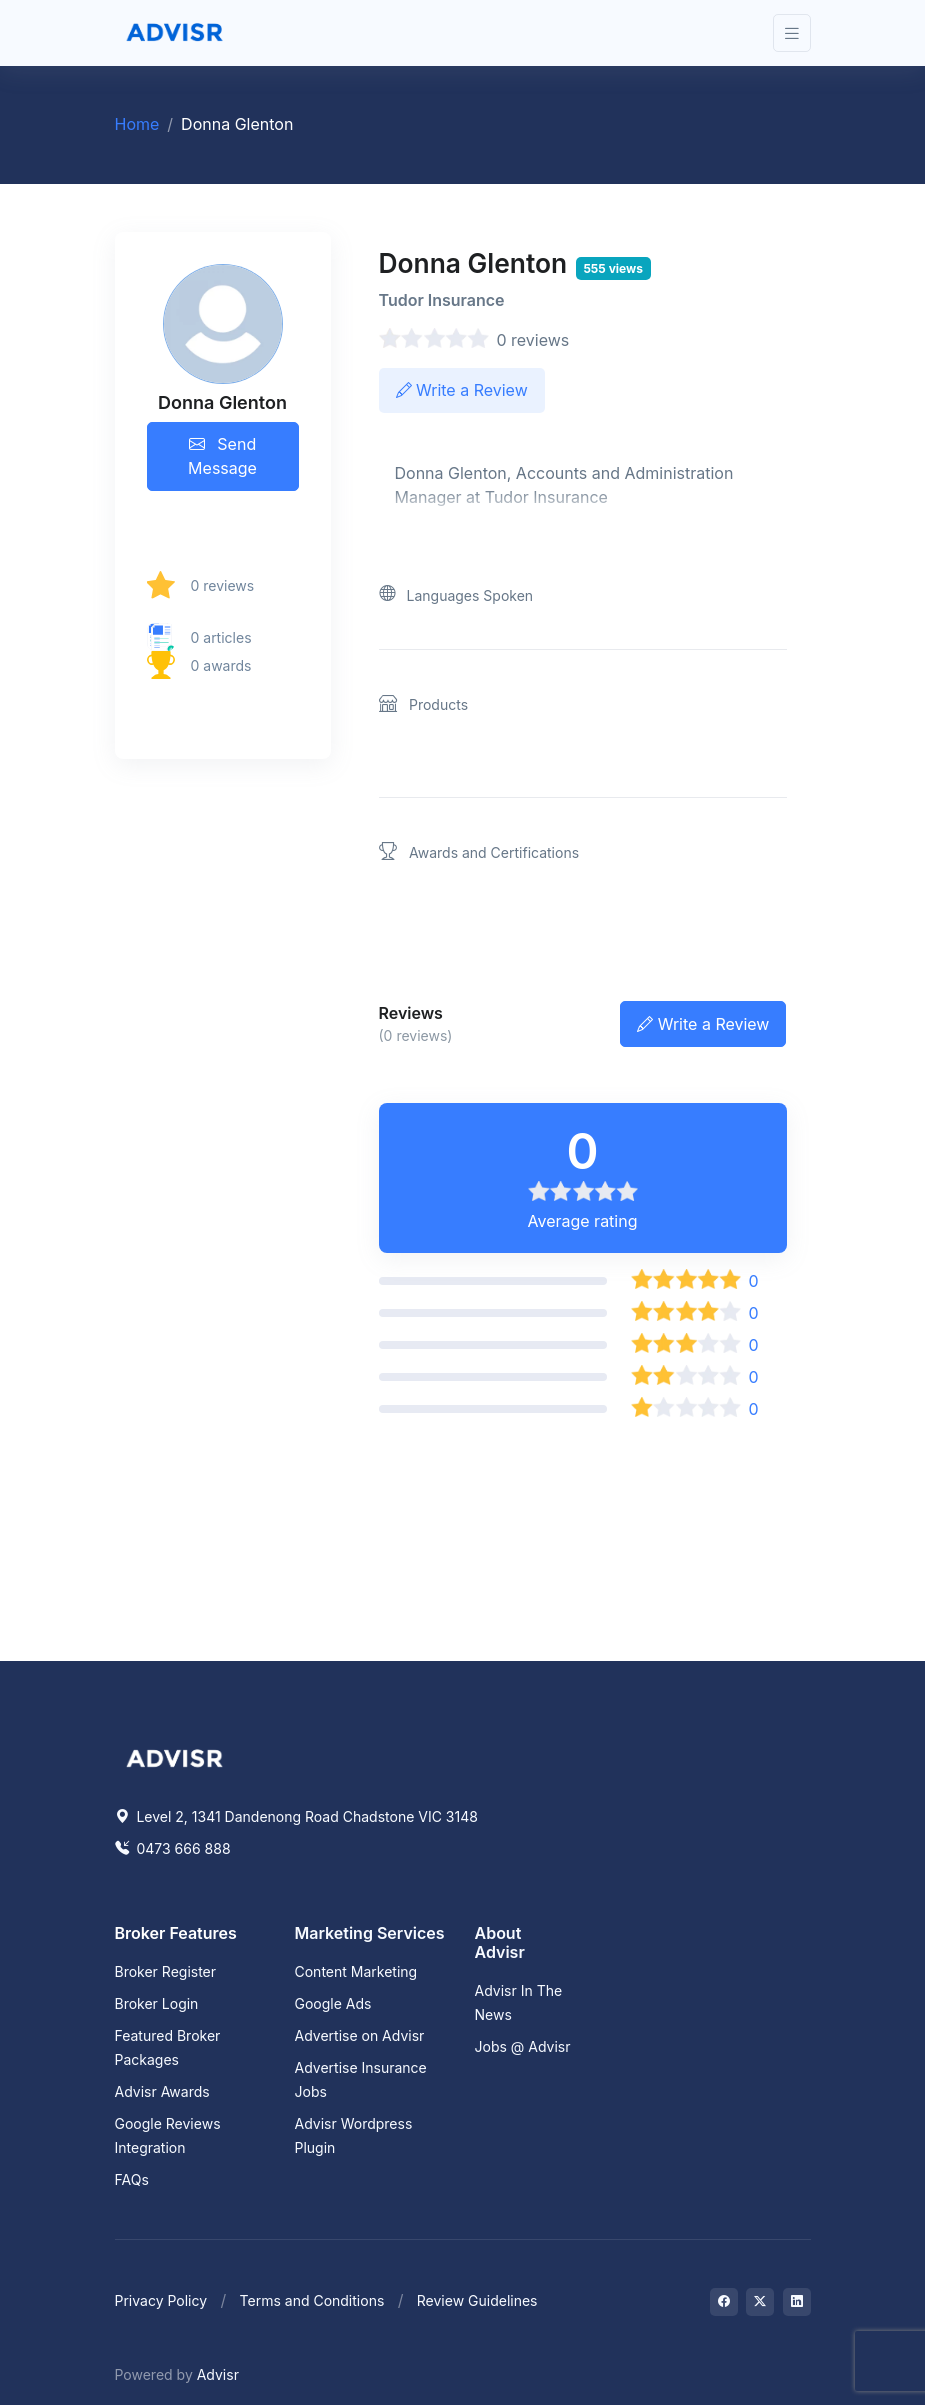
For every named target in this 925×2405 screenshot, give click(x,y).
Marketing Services (370, 1933)
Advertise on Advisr (360, 2035)
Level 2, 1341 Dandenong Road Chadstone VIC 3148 (296, 1816)
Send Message (222, 456)
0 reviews (223, 585)
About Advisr (500, 1942)
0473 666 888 (173, 1848)
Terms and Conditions (312, 2300)
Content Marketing (356, 1971)
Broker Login (157, 2003)
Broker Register (166, 1971)
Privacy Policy (161, 2300)
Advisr (218, 2374)
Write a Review (462, 390)
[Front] (175, 33)
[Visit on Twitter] (760, 2302)
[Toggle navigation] (792, 33)
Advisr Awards (162, 2091)
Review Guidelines (477, 2300)
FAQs (132, 2179)
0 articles (221, 637)
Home (137, 124)
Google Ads (333, 2003)
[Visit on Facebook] (724, 2302)
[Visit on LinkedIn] (797, 2302)
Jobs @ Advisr (523, 2046)
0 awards (221, 665)
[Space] (175, 1756)
